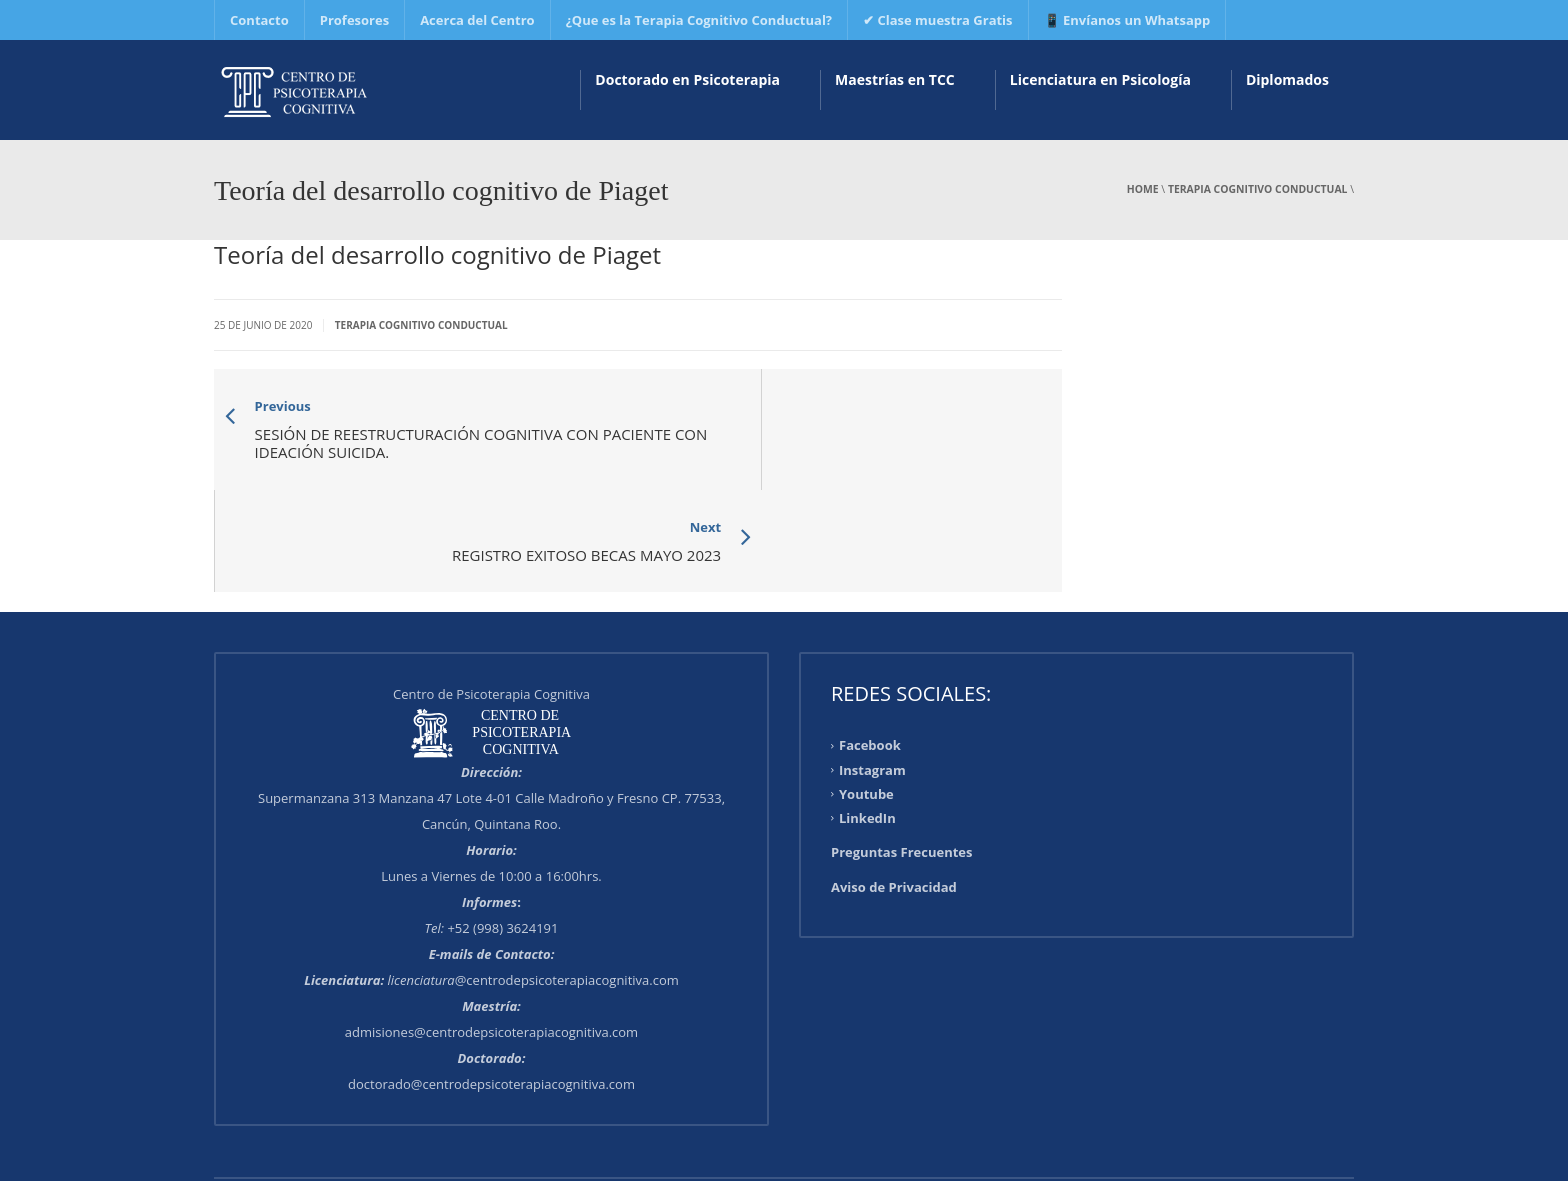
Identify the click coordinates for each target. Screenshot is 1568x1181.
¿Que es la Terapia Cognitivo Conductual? (699, 20)
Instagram (872, 669)
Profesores (354, 20)
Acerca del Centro (477, 20)
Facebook (870, 644)
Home (1143, 189)
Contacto (259, 20)
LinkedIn (867, 717)
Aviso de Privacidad (894, 786)
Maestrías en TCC (895, 79)
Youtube (866, 693)
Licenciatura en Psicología (1100, 79)
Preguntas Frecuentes (901, 751)
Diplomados (1287, 79)
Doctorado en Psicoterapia (687, 79)
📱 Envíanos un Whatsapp (1127, 20)
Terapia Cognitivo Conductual (1258, 189)
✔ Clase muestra (937, 20)
